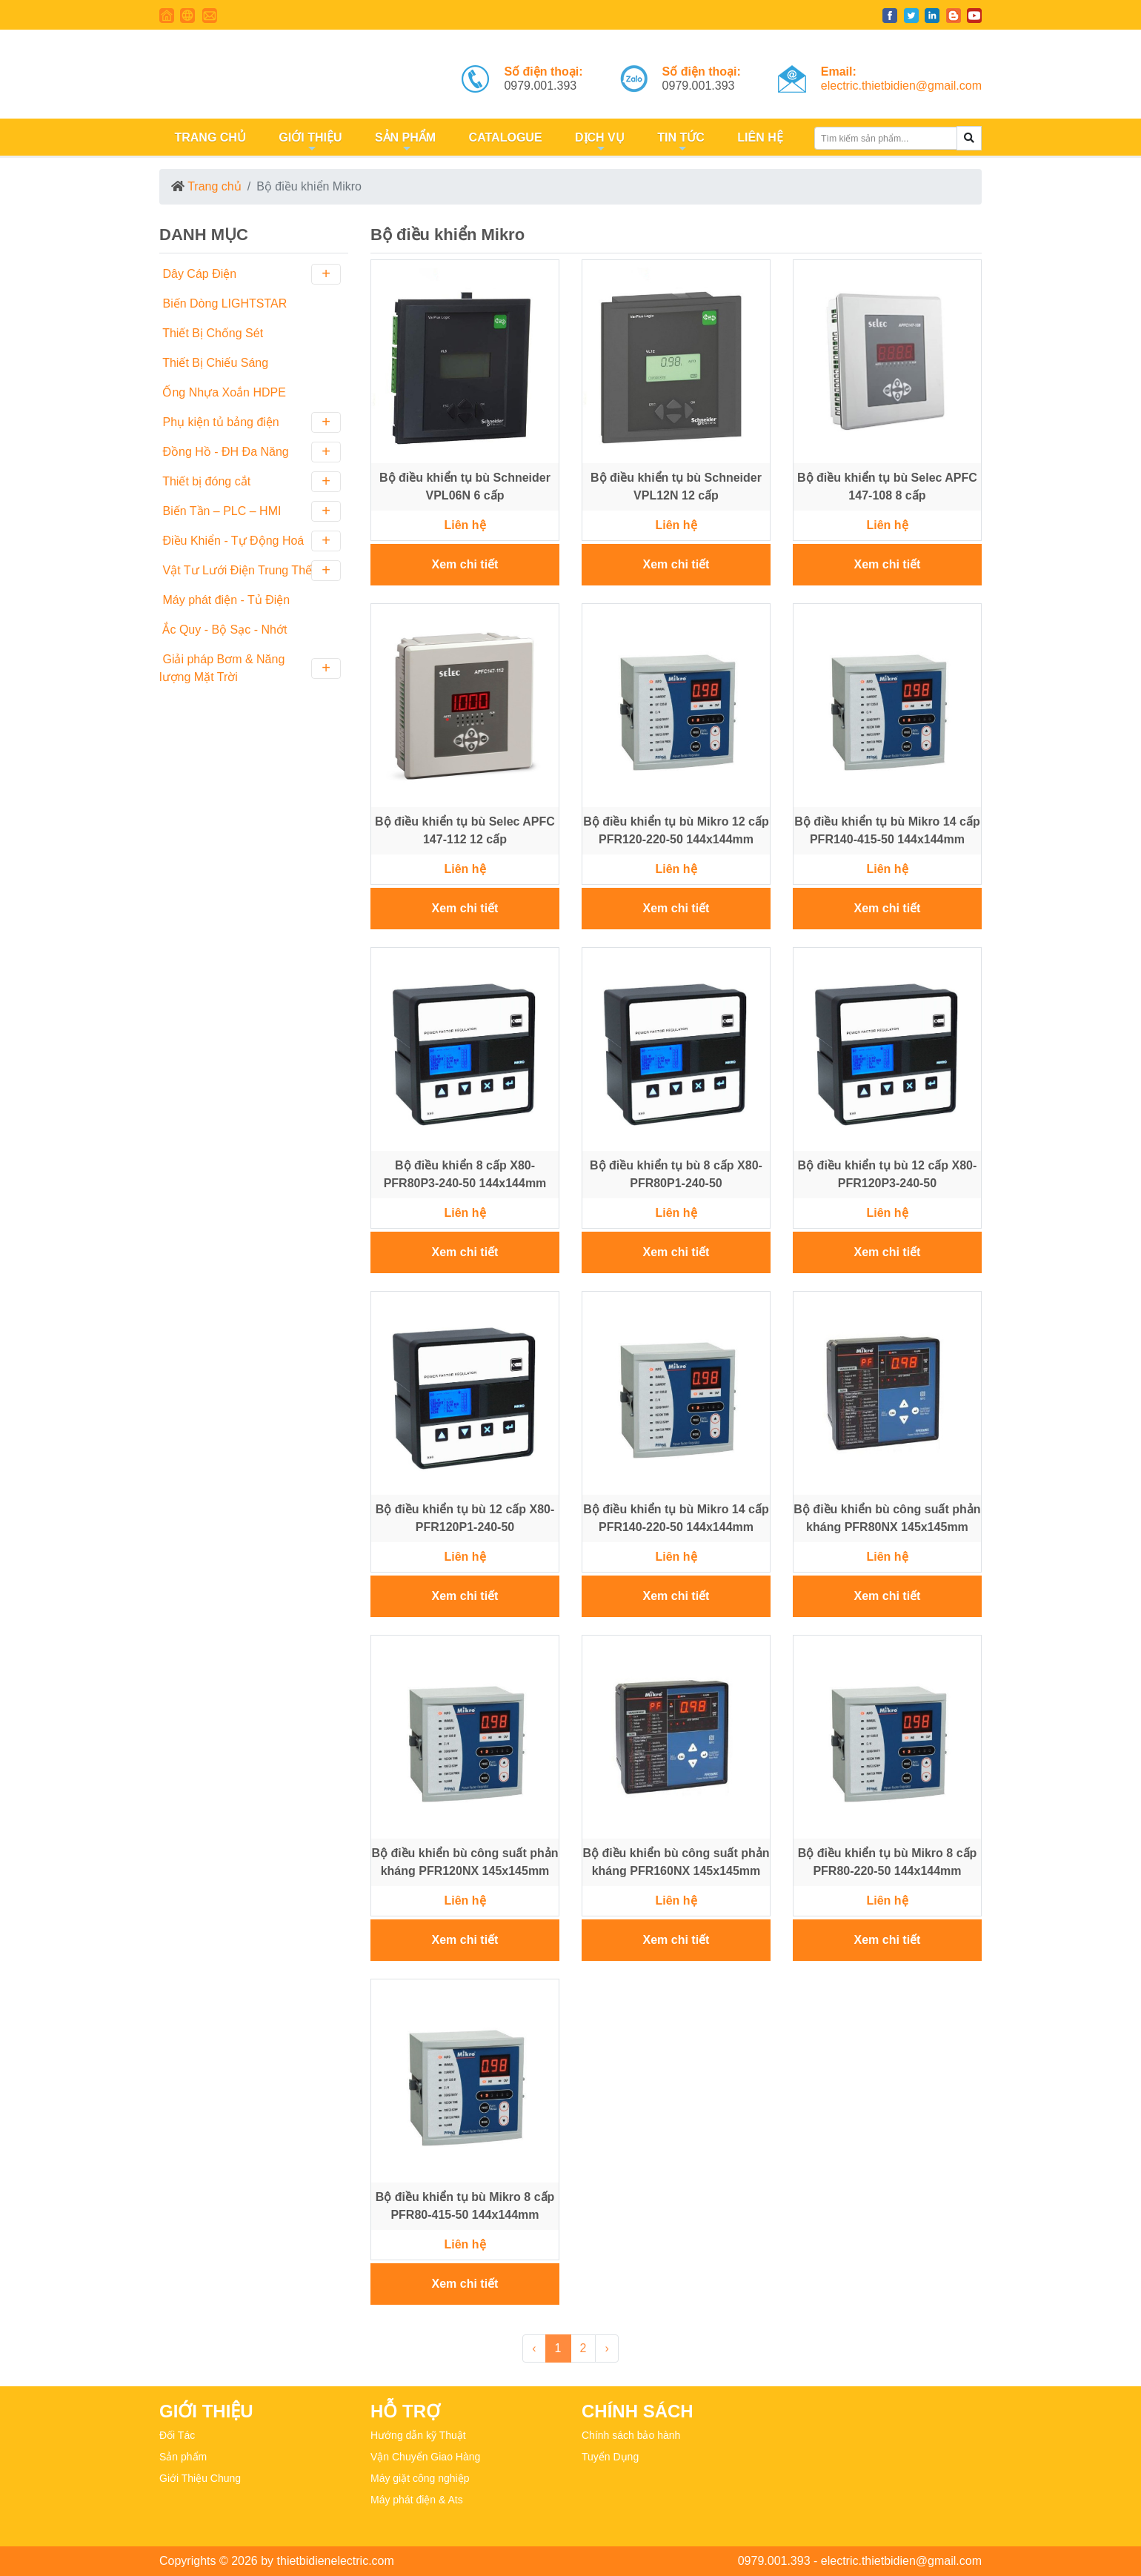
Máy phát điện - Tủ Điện (224, 600)
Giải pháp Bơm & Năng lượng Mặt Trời (250, 668)
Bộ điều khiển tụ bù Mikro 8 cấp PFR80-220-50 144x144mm (887, 1862)
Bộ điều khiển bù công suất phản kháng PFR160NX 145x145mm (675, 1862)
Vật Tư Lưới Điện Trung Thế (250, 570)
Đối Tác (177, 2435)
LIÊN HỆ (758, 137)
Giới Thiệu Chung (200, 2478)
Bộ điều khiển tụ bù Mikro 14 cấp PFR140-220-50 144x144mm (676, 1518)
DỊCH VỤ (598, 142)
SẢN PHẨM (403, 142)
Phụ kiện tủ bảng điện (250, 422)
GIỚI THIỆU (309, 142)
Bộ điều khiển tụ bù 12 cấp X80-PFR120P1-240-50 (465, 1518)
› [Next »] (606, 2348)
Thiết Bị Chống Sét (211, 333)
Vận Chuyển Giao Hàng (425, 2457)
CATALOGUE (503, 137)
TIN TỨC (679, 142)
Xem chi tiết (465, 564)
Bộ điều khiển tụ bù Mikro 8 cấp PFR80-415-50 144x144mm (465, 2206)
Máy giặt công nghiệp (420, 2478)
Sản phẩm (183, 2457)
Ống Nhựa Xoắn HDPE (222, 392)
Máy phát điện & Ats (416, 2500)
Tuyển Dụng (610, 2457)
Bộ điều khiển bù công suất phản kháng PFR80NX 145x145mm (887, 1518)
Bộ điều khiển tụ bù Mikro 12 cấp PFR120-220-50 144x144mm (676, 830)
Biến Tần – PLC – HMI (250, 511)
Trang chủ (214, 186)
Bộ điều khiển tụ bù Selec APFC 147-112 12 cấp (465, 830)
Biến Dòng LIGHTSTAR (223, 303)
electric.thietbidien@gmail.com (901, 85)
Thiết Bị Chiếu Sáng (213, 362)
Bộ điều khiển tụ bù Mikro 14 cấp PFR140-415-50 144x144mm (887, 830)
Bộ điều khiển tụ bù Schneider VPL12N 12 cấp (676, 486)
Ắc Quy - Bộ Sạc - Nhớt (223, 629)
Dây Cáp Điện (250, 274)
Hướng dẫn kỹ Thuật (418, 2435)
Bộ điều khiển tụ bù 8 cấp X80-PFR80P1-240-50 (676, 1174)
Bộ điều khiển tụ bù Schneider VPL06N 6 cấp (464, 486)
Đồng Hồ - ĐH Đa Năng (250, 452)
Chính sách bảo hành (631, 2435)
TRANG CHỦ (208, 137)
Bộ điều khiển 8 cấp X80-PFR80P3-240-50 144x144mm (465, 1174)
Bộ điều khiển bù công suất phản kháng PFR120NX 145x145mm (464, 1862)
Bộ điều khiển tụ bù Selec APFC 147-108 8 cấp (887, 486)
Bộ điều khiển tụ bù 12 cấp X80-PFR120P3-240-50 (887, 1174)
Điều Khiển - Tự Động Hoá (250, 541)
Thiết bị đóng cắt (250, 481)
